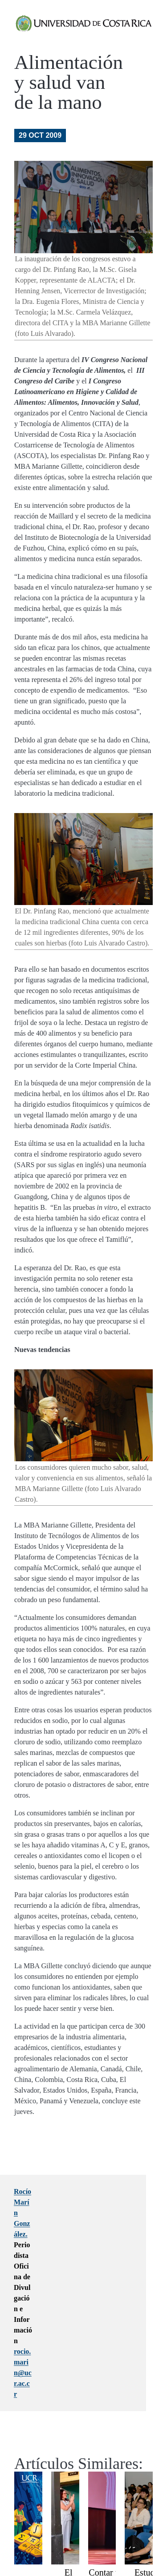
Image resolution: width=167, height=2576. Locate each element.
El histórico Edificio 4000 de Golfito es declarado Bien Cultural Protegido (68, 2497)
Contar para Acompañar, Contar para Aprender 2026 (110, 2475)
